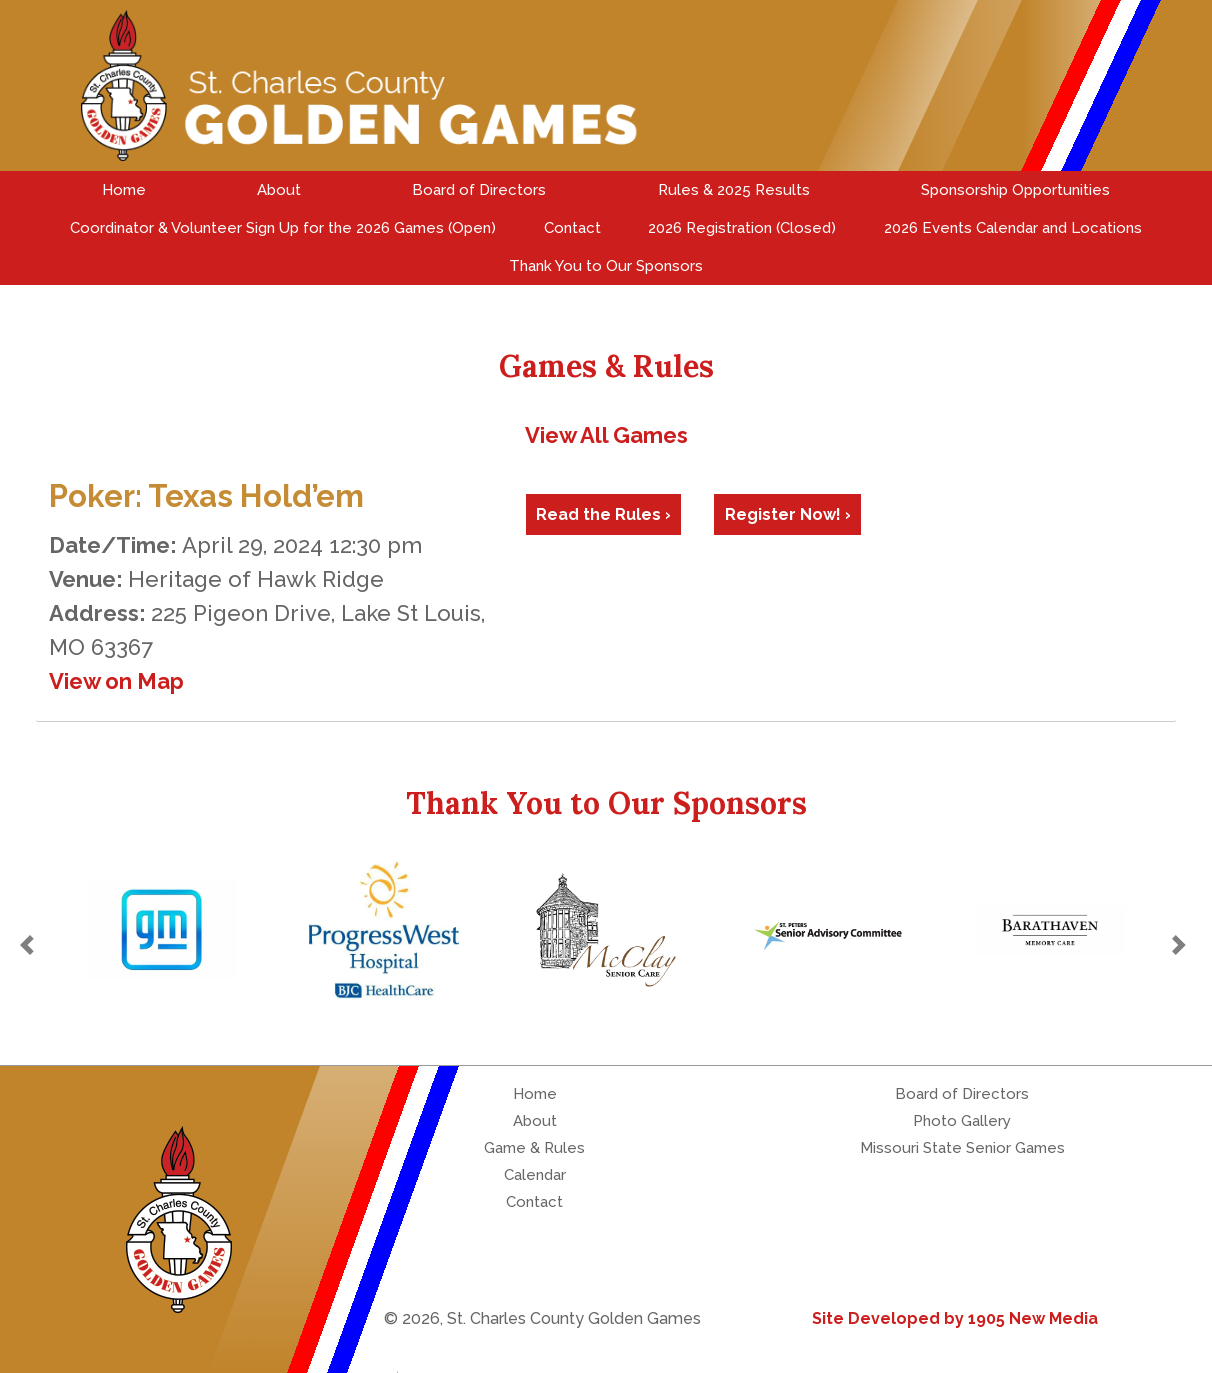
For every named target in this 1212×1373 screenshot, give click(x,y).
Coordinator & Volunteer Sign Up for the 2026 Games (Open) (283, 228)
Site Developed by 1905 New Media (955, 1318)
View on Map (116, 681)
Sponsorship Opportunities (1015, 190)
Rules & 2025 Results (734, 190)
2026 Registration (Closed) (742, 228)
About (279, 190)
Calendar (535, 1175)
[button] (30, 945)
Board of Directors (479, 190)
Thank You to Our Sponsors (606, 266)
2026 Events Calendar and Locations (1013, 228)
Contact (572, 228)
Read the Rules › (603, 514)
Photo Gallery (962, 1121)
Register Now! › (788, 514)
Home (124, 190)
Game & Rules (534, 1148)
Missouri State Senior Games (962, 1148)
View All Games (606, 435)
